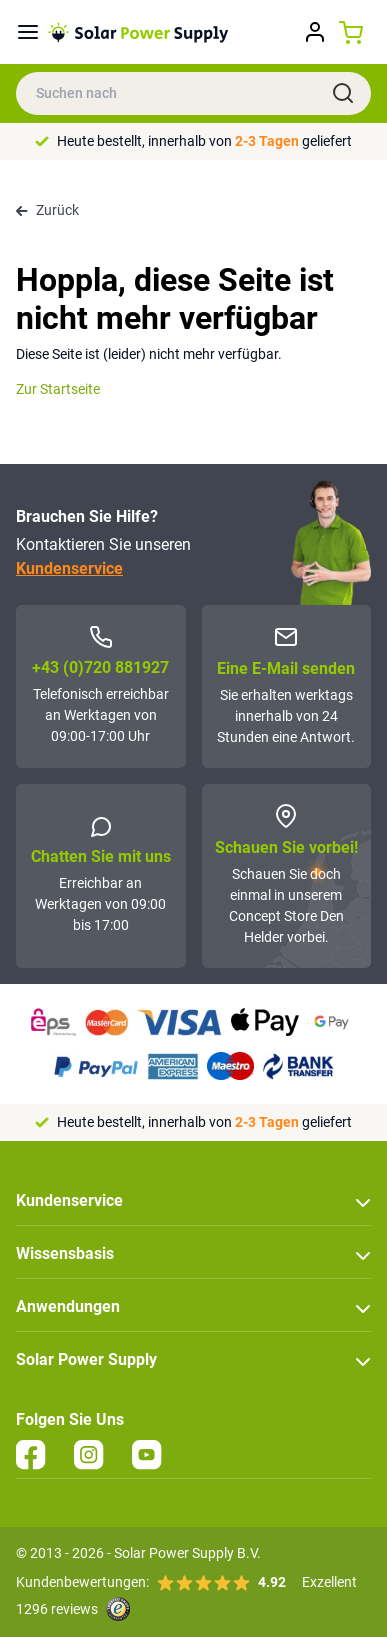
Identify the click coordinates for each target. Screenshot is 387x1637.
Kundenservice (69, 568)
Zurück (47, 210)
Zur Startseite (58, 389)
